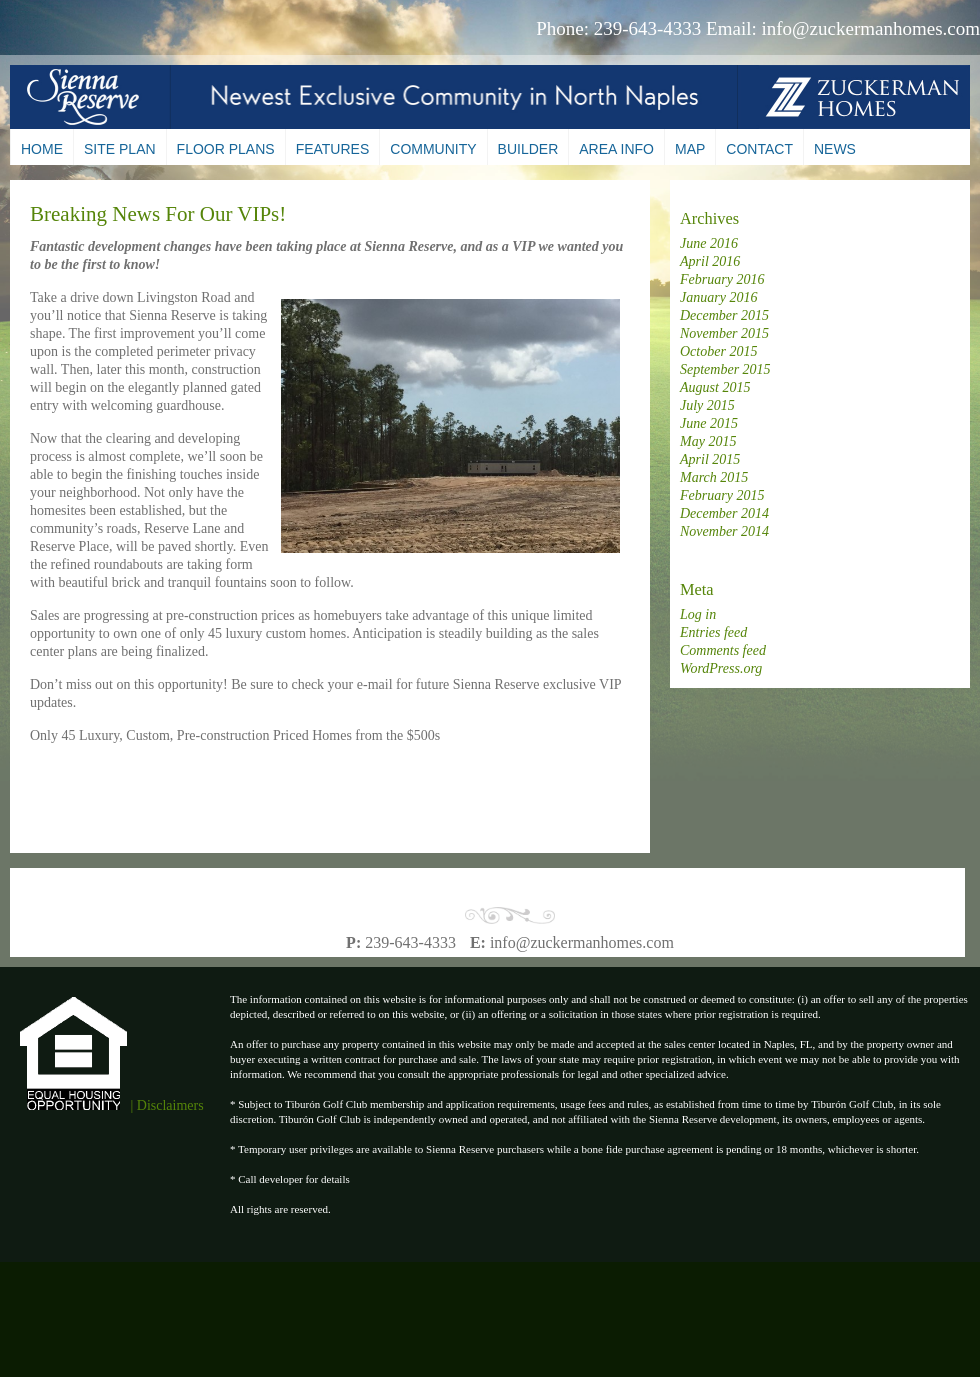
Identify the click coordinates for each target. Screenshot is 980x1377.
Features (333, 149)
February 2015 (722, 495)
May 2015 (708, 441)
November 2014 (724, 531)
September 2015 (725, 369)
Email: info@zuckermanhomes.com (843, 28)
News (835, 149)
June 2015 (709, 423)
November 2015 (724, 333)
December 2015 (724, 315)
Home (42, 149)
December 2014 (724, 513)
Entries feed (713, 632)
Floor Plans (226, 149)
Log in (698, 614)
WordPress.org (721, 668)
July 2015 (707, 405)
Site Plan (120, 149)
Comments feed (723, 650)
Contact (759, 149)
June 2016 (709, 243)
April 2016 (710, 261)
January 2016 (718, 297)
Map (690, 149)
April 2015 (710, 459)
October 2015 (718, 351)
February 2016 (722, 279)
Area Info (616, 149)
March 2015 (714, 477)
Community (433, 149)
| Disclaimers (167, 1105)
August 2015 (715, 387)
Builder (528, 149)
